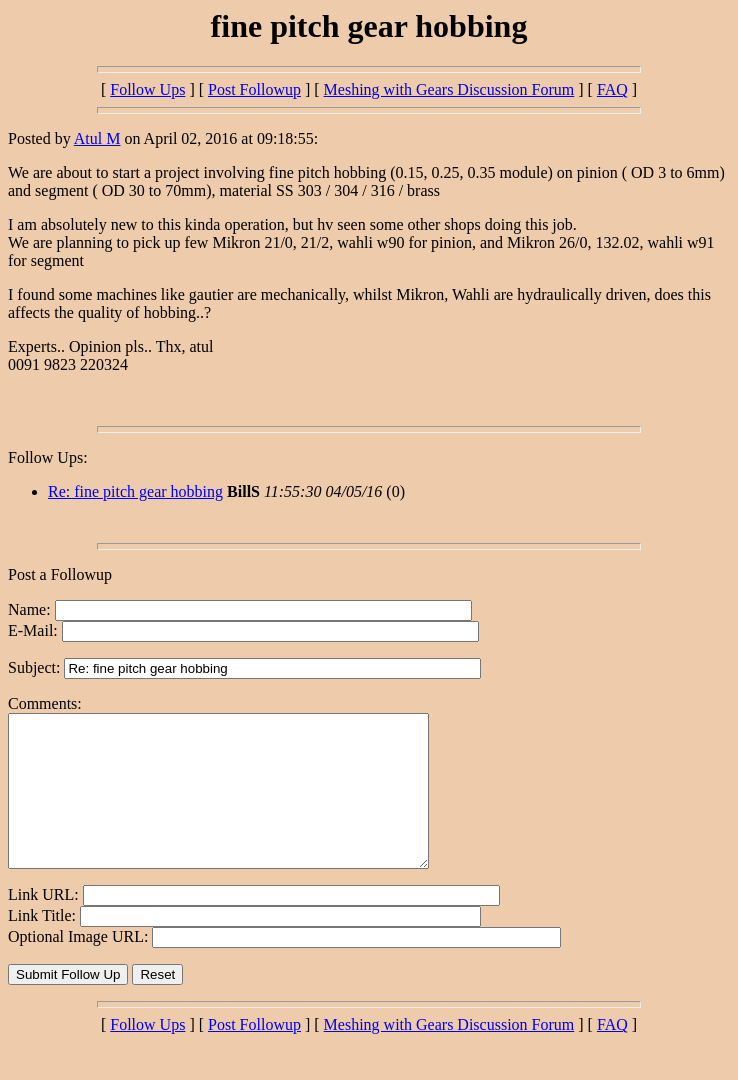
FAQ (612, 89)
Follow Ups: (48, 457)
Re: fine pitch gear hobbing (135, 491)
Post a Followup (60, 574)
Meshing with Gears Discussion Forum (449, 89)
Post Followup (254, 89)
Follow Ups (147, 89)
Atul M (97, 138)
